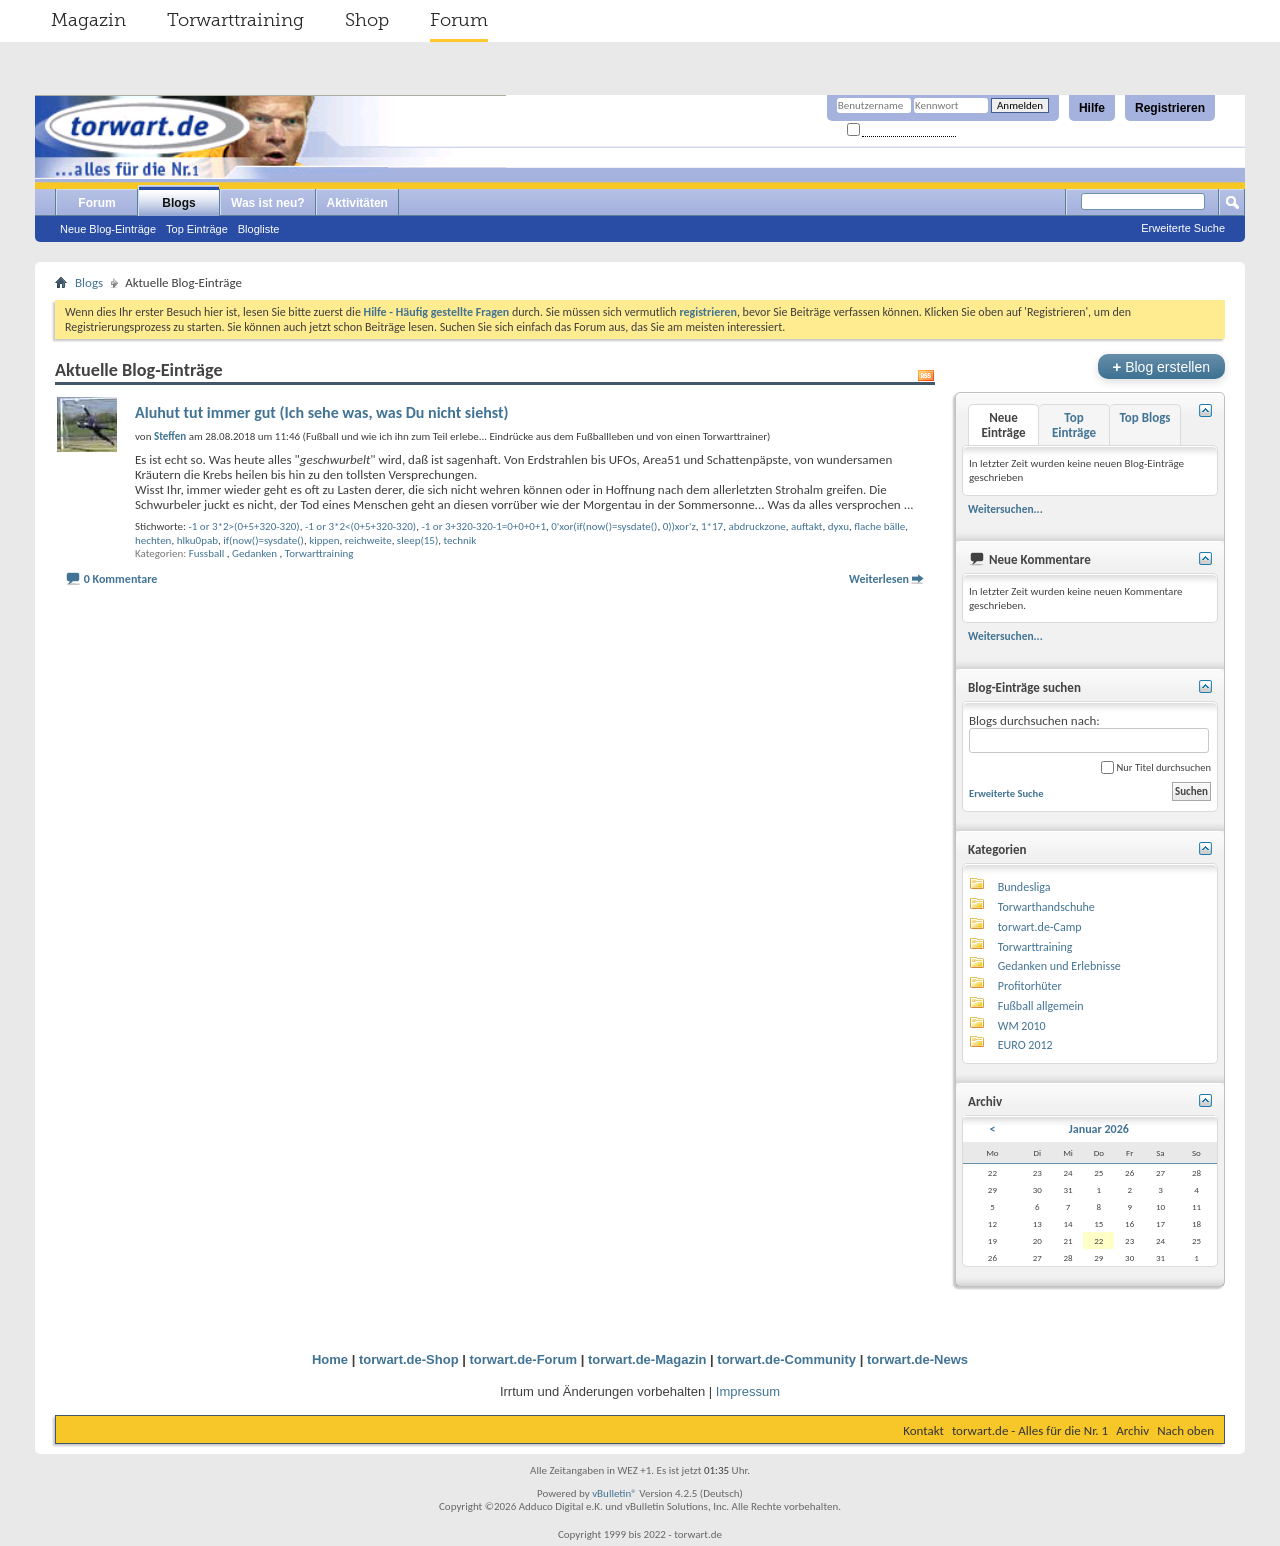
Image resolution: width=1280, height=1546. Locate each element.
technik (459, 540)
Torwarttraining (235, 20)
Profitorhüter (1030, 986)
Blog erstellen (1161, 366)
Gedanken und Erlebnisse (1059, 966)
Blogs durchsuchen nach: (1089, 733)
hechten (153, 540)
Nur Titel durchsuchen (1156, 767)
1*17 (712, 526)
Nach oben (1185, 1430)
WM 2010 (1022, 1026)
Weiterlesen (879, 579)
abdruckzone (756, 526)
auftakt (807, 526)
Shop (367, 20)
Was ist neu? (268, 203)
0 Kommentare (121, 579)
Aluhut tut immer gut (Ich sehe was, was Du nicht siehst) (322, 412)
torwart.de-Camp (1040, 927)
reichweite (368, 540)
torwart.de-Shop (409, 1359)
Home (330, 1359)
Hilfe (1092, 108)
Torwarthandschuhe (1046, 907)
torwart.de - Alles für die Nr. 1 (1030, 1430)
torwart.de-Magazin (647, 1359)
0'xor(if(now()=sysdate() (604, 526)
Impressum (748, 1391)
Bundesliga (1024, 887)
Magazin (88, 20)
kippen (324, 540)
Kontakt (923, 1430)
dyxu (838, 526)
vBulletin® (614, 1493)
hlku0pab (197, 540)
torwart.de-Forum (524, 1359)
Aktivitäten (357, 203)
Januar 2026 (1099, 1129)
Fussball (207, 553)
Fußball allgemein (1041, 1006)
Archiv (1132, 1430)
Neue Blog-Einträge (108, 229)
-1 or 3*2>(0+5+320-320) (243, 526)
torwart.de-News (917, 1359)
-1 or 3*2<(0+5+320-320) (360, 526)
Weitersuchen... (1005, 509)
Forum (459, 20)
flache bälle (879, 526)
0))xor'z (679, 526)
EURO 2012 (1025, 1045)
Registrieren (1170, 108)
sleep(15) (417, 540)
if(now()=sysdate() (263, 540)
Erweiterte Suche (1183, 228)
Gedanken (254, 553)
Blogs (178, 203)
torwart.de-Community (786, 1359)
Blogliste (259, 229)
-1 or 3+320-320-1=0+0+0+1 (483, 526)
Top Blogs (1144, 417)
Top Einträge (197, 229)
